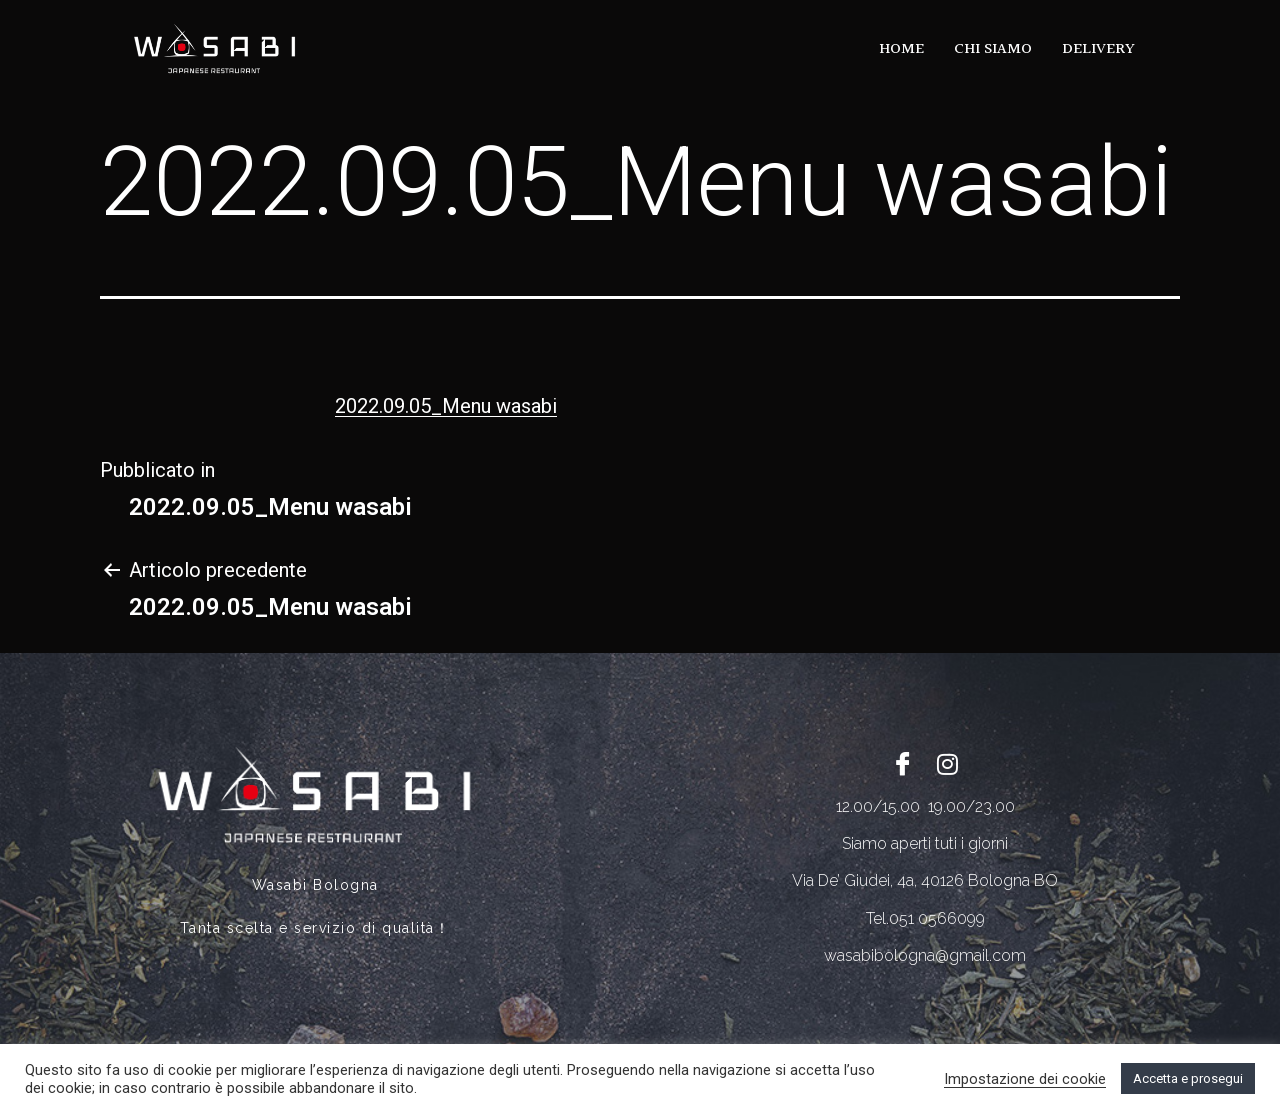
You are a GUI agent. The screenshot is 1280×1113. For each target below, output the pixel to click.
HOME (901, 49)
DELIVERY (1098, 49)
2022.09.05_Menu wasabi (446, 406)
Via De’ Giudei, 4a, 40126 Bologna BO (925, 880)
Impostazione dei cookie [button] (1025, 1079)
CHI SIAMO (993, 49)
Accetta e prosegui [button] (1188, 1078)
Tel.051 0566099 (925, 918)
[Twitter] (948, 763)
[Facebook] (903, 763)
